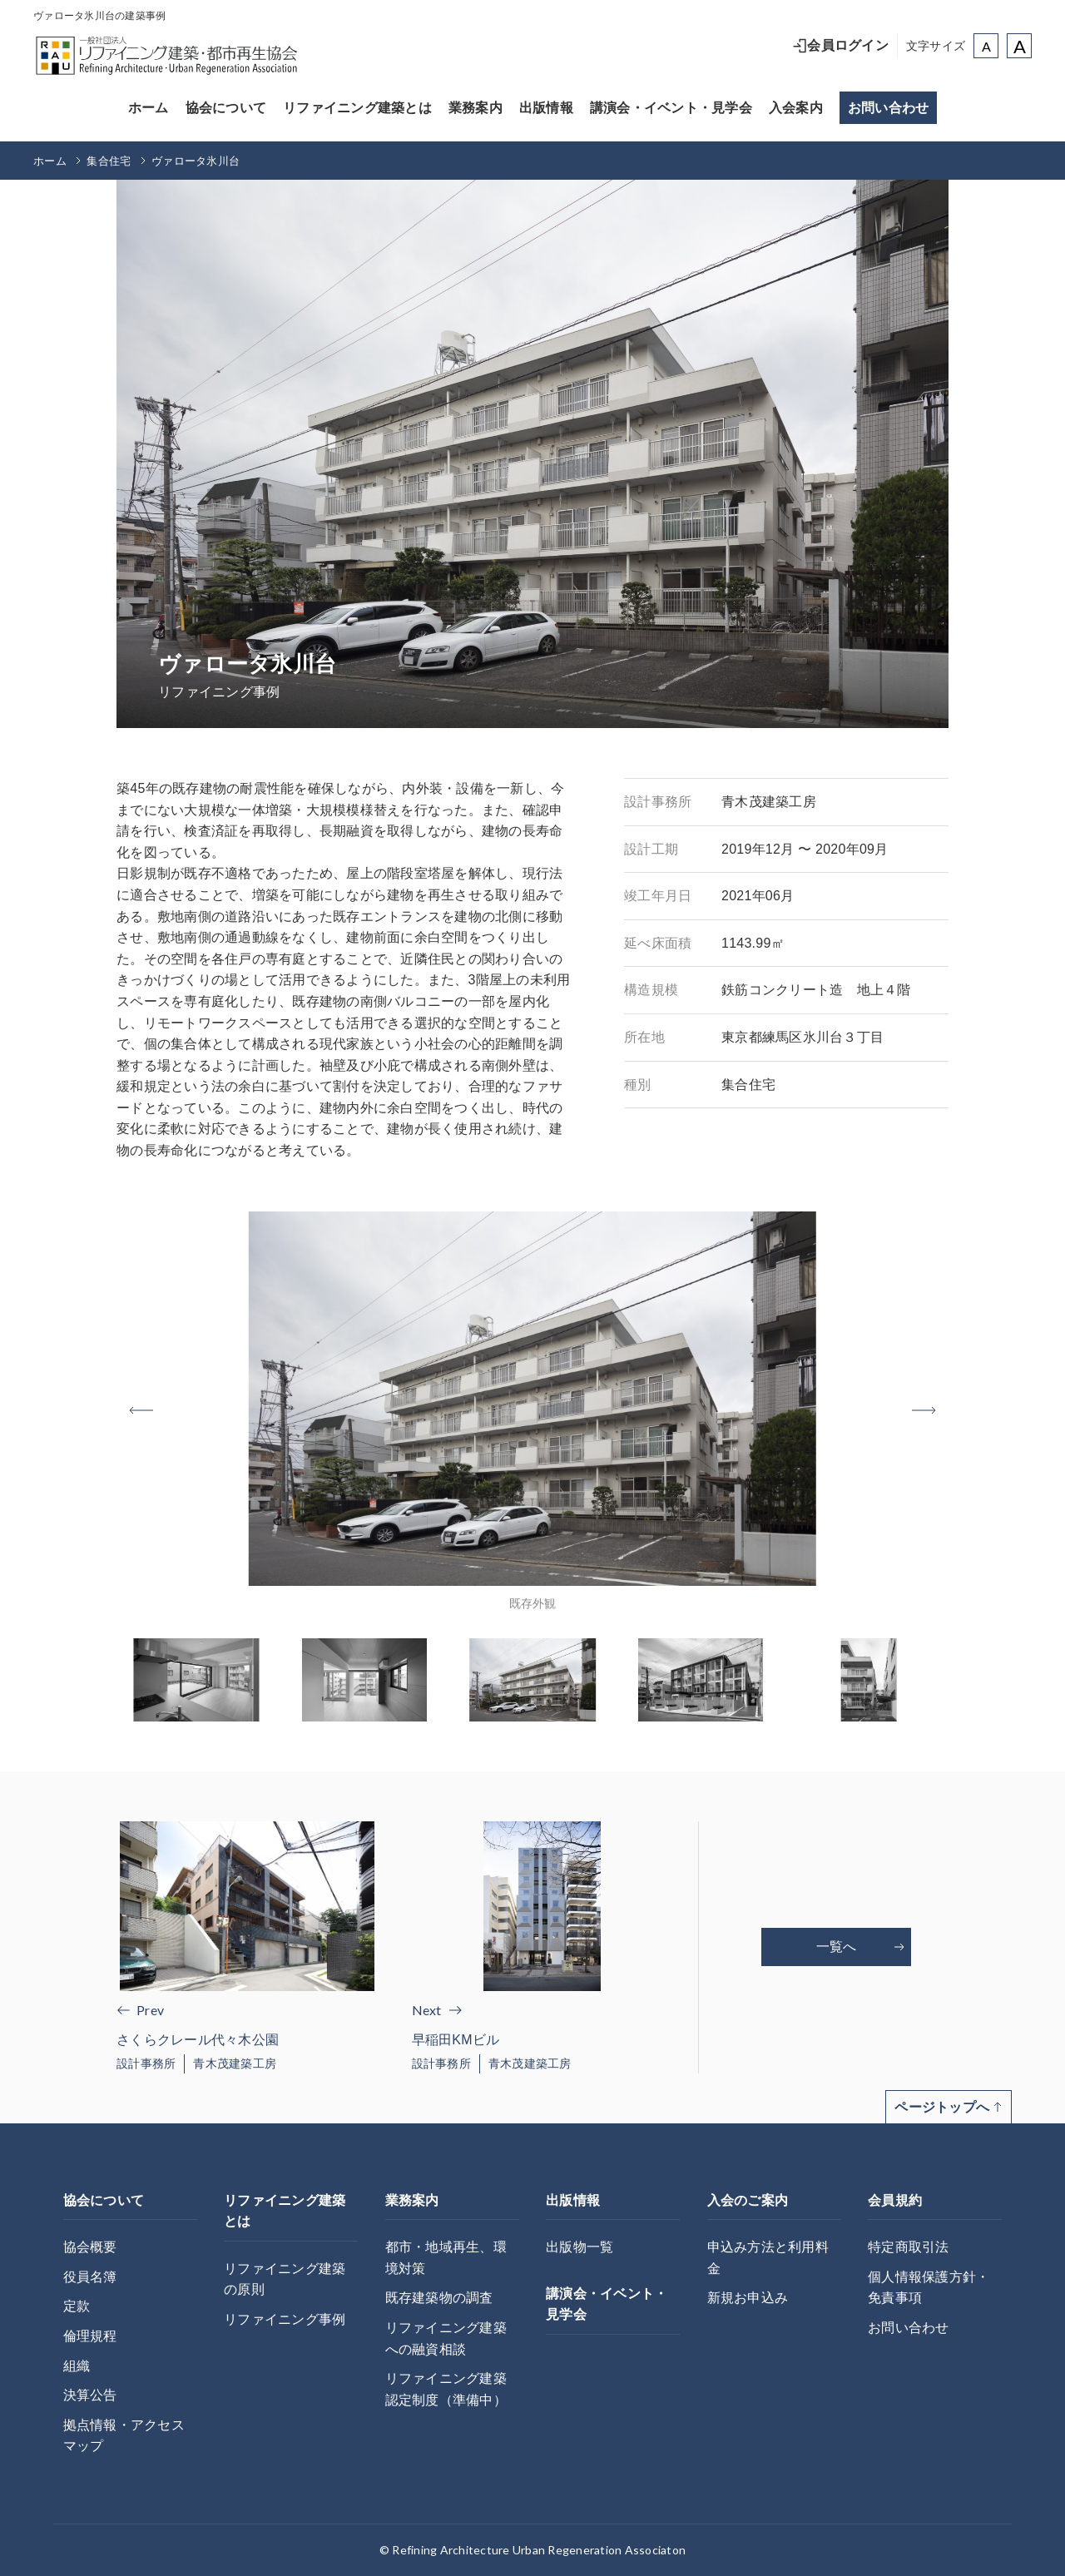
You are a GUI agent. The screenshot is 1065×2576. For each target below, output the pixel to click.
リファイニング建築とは (357, 108)
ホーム (148, 108)
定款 (77, 2306)
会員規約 (895, 2200)
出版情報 (546, 108)
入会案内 (796, 108)
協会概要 (90, 2247)
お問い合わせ (888, 108)
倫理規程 (90, 2336)
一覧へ (860, 1946)
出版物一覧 (579, 2247)
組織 (77, 2366)
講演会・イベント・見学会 (671, 108)
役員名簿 (90, 2277)
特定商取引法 (908, 2247)
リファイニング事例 (284, 2319)
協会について (226, 108)
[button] (923, 1410)
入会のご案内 (748, 2200)
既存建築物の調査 (439, 2298)
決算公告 (90, 2395)
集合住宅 (109, 161)
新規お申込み (748, 2298)
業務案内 (475, 108)
